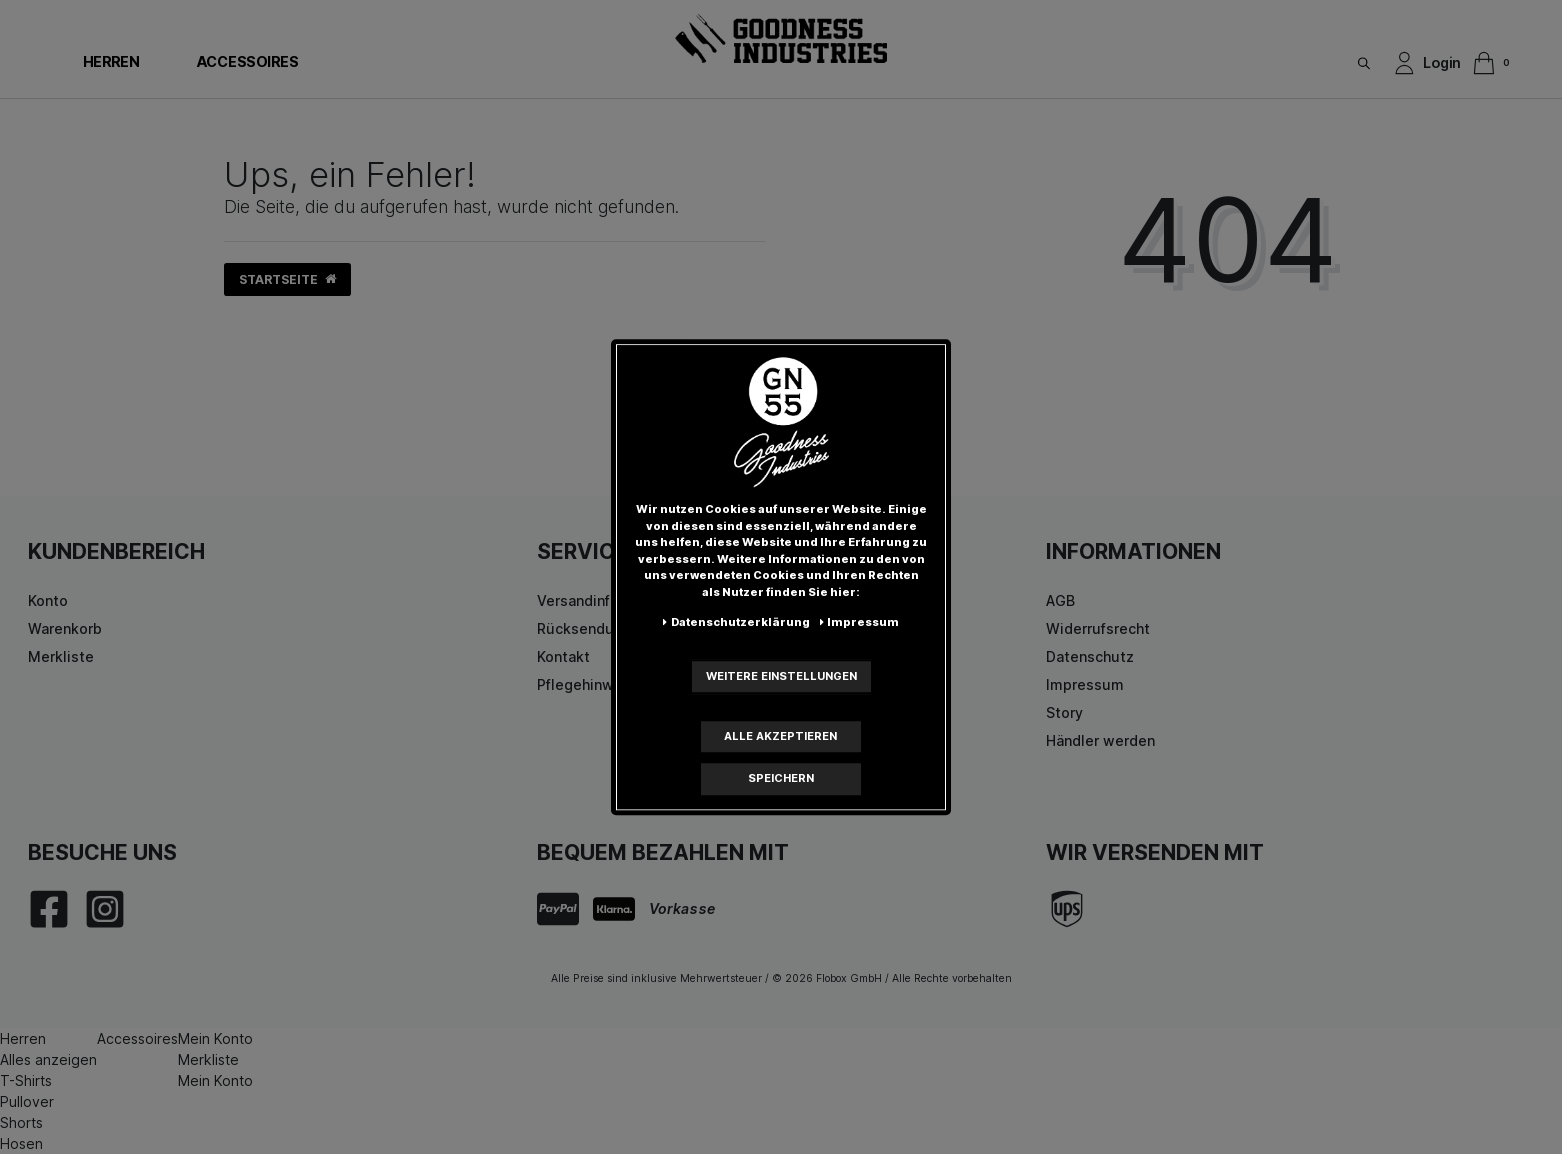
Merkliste (61, 656)
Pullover (27, 1101)
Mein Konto (215, 1038)
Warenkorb (65, 628)
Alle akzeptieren (780, 736)
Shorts (21, 1122)
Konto (48, 600)
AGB (1060, 600)
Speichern (781, 778)
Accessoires (247, 61)
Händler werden (1100, 740)
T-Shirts (26, 1080)
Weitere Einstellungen (781, 676)
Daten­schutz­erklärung (736, 622)
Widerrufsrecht (1098, 628)
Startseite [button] (287, 279)
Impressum (1085, 684)
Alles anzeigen (48, 1059)
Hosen (21, 1143)
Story (1064, 712)
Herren (111, 61)
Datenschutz (1090, 656)
